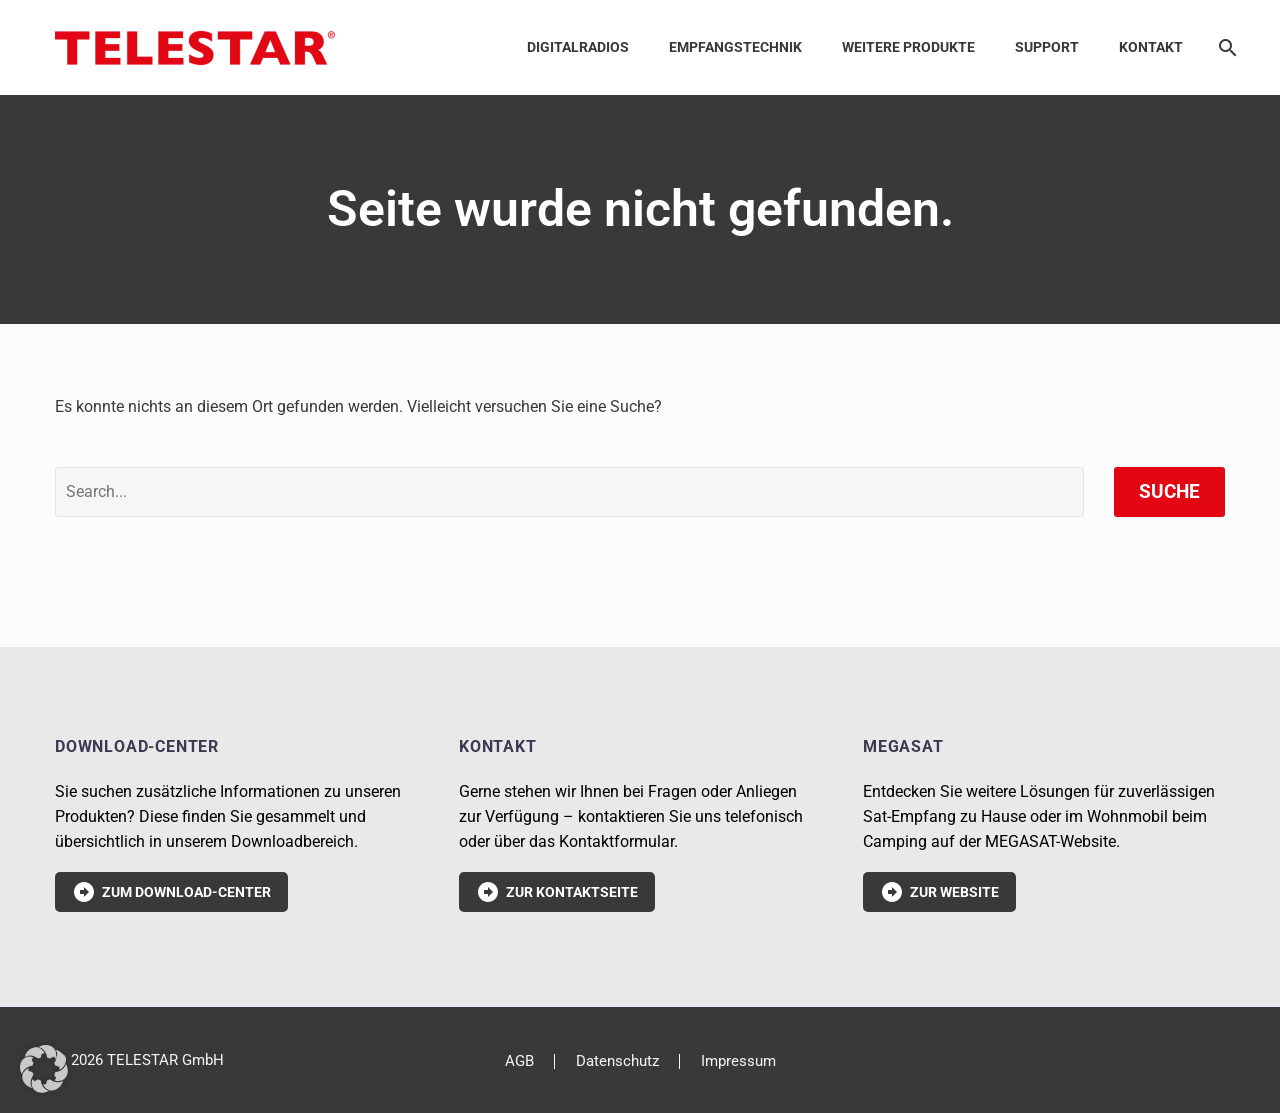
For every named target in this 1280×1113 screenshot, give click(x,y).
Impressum (738, 1061)
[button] (44, 1069)
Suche (1169, 491)
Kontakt (1151, 47)
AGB (519, 1061)
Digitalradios (578, 47)
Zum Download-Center (171, 892)
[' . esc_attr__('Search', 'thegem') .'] (569, 492)
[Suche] (1224, 47)
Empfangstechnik (735, 47)
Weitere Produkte (908, 47)
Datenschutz (617, 1061)
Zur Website (939, 892)
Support (1047, 47)
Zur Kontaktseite (557, 892)
